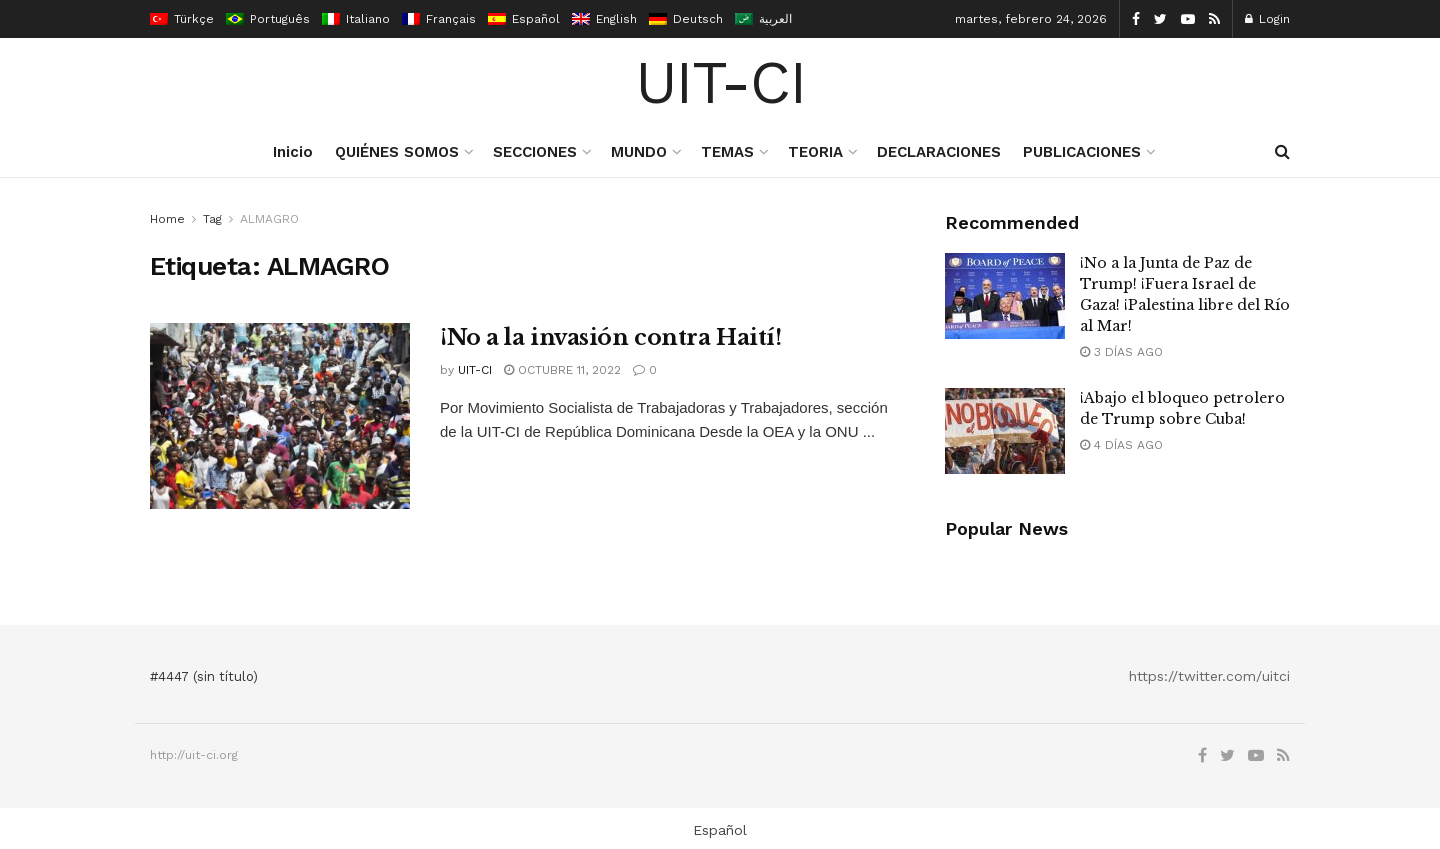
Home (167, 219)
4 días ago (1121, 445)
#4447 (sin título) (204, 676)
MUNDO (639, 152)
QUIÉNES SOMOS (397, 152)
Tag (212, 219)
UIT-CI (720, 83)
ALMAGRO (269, 219)
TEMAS (727, 152)
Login (1267, 19)
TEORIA (815, 152)
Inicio (293, 152)
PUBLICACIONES (1082, 152)
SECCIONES (535, 152)
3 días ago (1121, 352)
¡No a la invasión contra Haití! (610, 337)
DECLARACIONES (939, 152)
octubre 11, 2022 (562, 370)
